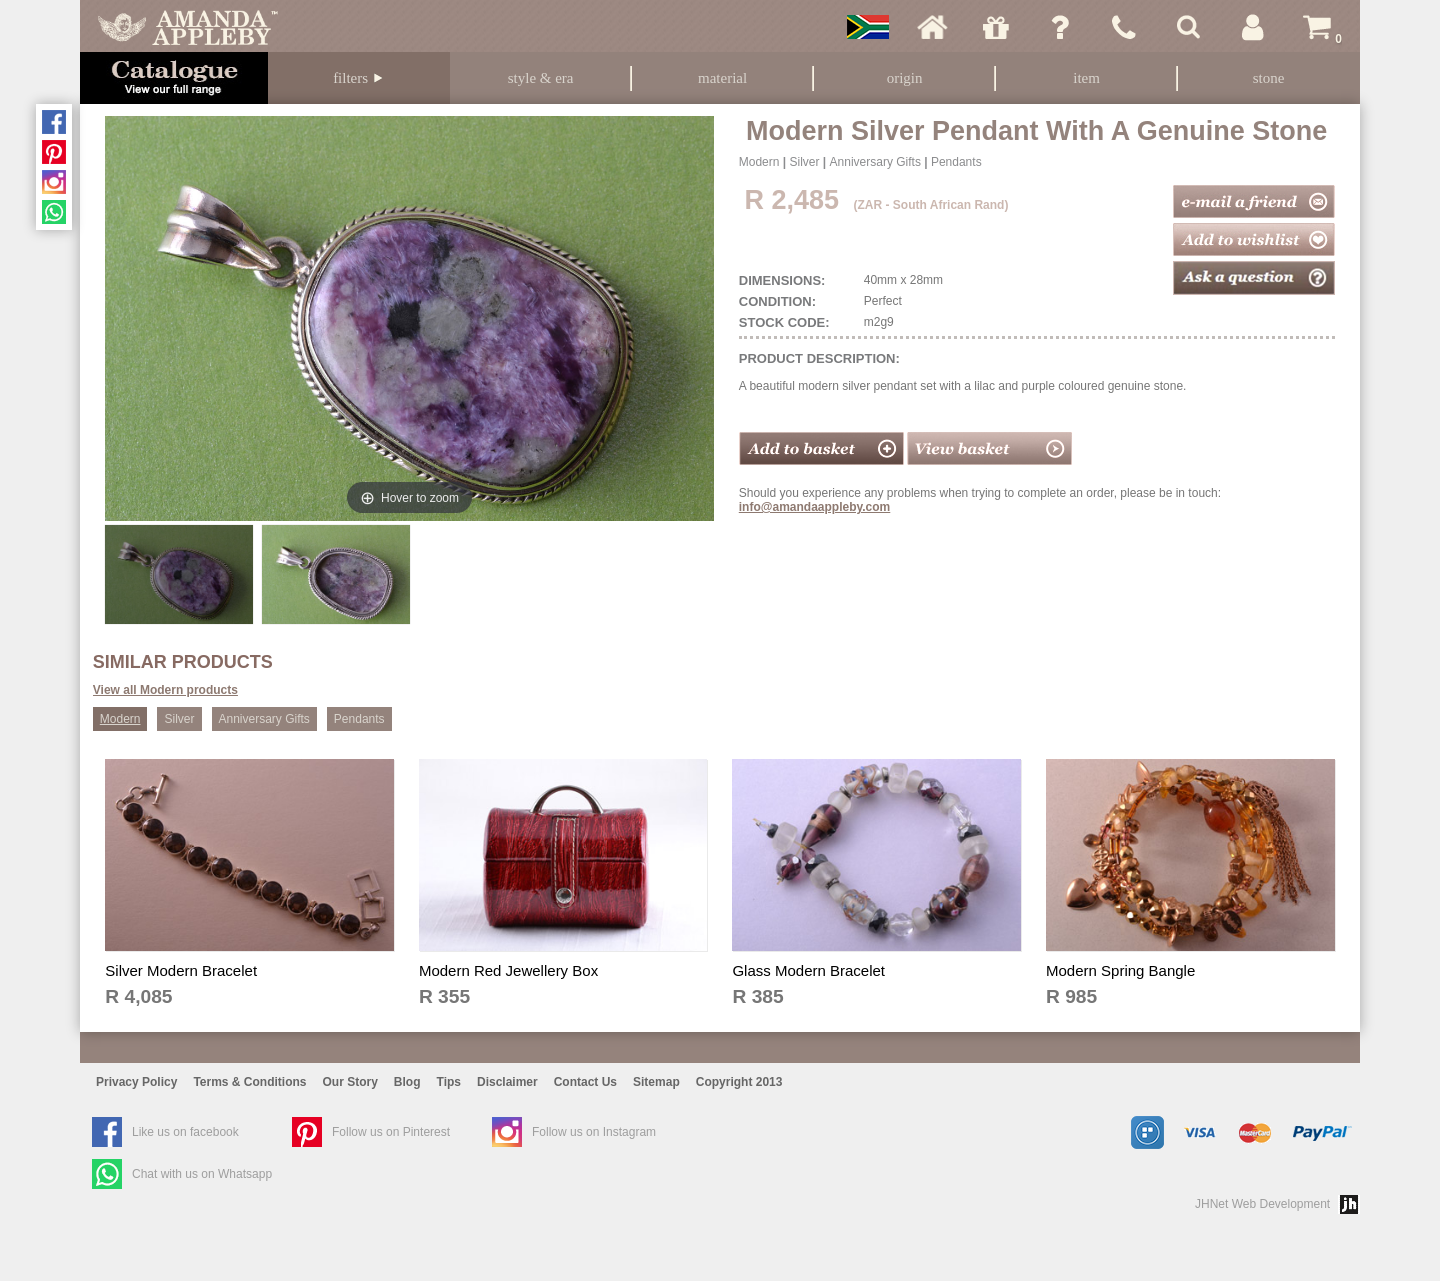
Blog (407, 1082)
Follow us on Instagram (594, 1132)
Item (1086, 78)
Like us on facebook (185, 1132)
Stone (1269, 78)
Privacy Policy (136, 1082)
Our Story (350, 1082)
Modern (759, 162)
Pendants (956, 162)
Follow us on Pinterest (391, 1132)
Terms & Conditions (249, 1082)
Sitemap (656, 1082)
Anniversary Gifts (875, 162)
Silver (804, 162)
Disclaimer (507, 1082)
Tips (449, 1082)
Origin (905, 78)
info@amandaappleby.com (815, 507)
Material (722, 78)
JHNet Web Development (1262, 1204)
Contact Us (585, 1082)
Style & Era (541, 78)
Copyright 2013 (739, 1082)
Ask (1060, 27)
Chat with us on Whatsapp (202, 1174)
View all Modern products (165, 690)
